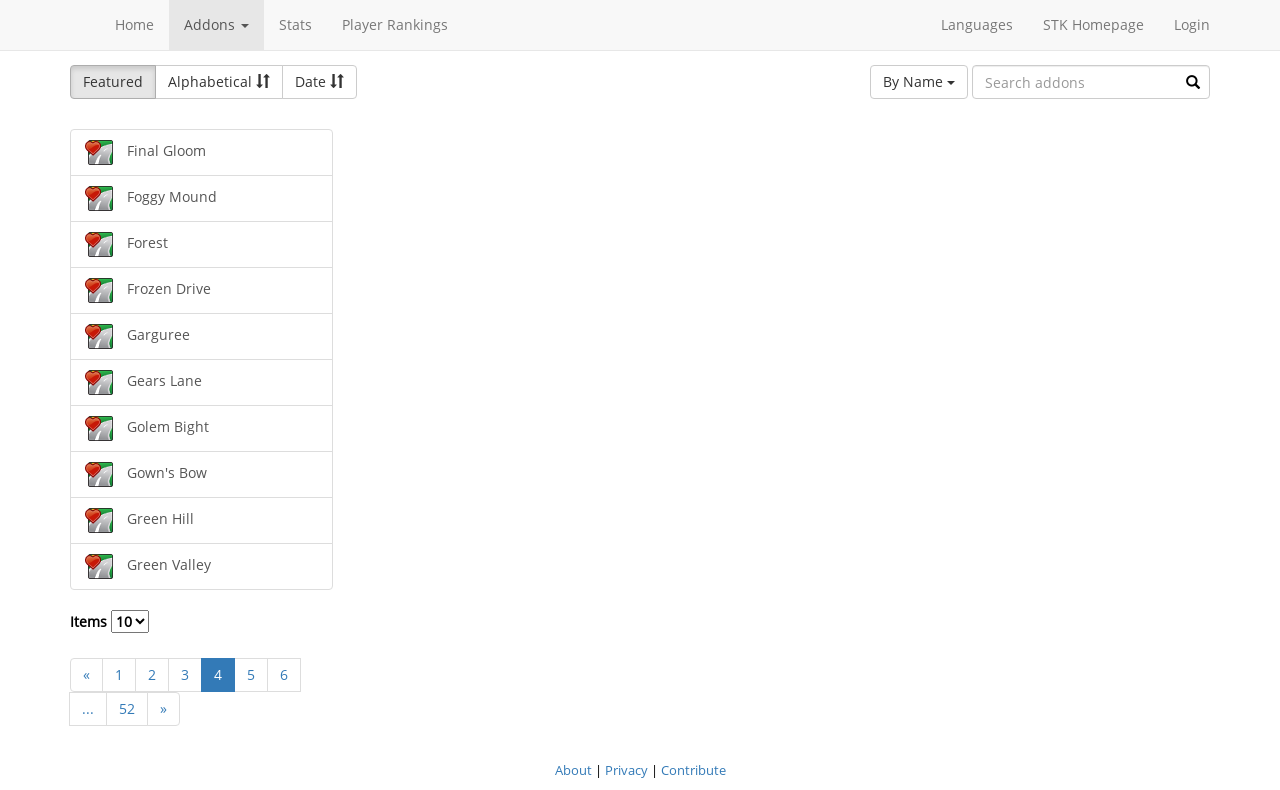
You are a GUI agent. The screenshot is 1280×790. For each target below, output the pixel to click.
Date (319, 81)
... (88, 708)
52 (127, 708)
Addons (216, 24)
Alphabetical (219, 81)
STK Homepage (1093, 24)
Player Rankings (395, 24)
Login (1192, 24)
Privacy (626, 770)
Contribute (693, 770)
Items (109, 621)
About (573, 770)
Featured (113, 81)
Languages (977, 24)
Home (134, 24)
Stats (295, 24)
